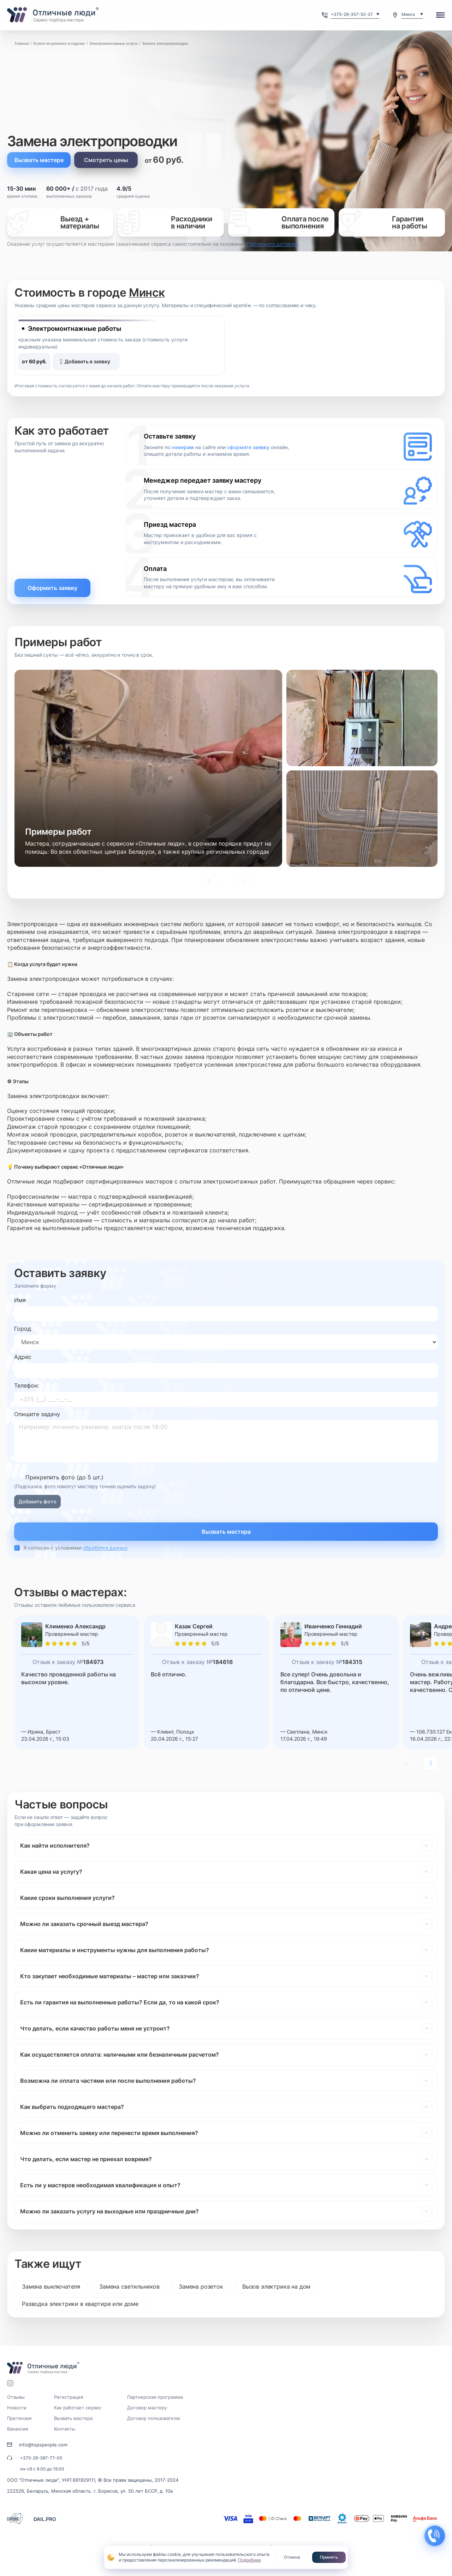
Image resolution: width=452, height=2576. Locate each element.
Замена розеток (201, 2286)
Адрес (22, 1356)
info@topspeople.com (43, 2444)
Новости (16, 2407)
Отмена (292, 2557)
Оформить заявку (52, 587)
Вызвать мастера (39, 159)
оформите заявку (248, 447)
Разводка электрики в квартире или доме (80, 2303)
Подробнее (249, 2560)
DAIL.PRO (45, 2519)
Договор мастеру (147, 2407)
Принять (329, 2557)
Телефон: (26, 1385)
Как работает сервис (77, 2407)
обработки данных (105, 1548)
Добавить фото (37, 1501)
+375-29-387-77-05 (41, 2458)
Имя (20, 1300)
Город (22, 1328)
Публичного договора (273, 244)
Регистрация (68, 2397)
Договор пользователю (153, 2418)
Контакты (64, 2429)
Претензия (19, 2418)
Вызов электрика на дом (276, 2286)
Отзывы (16, 2397)
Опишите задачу (37, 1414)
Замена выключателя (51, 2286)
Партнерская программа (155, 2397)
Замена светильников (129, 2286)
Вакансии (17, 2429)
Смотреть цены (106, 159)
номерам (183, 447)
